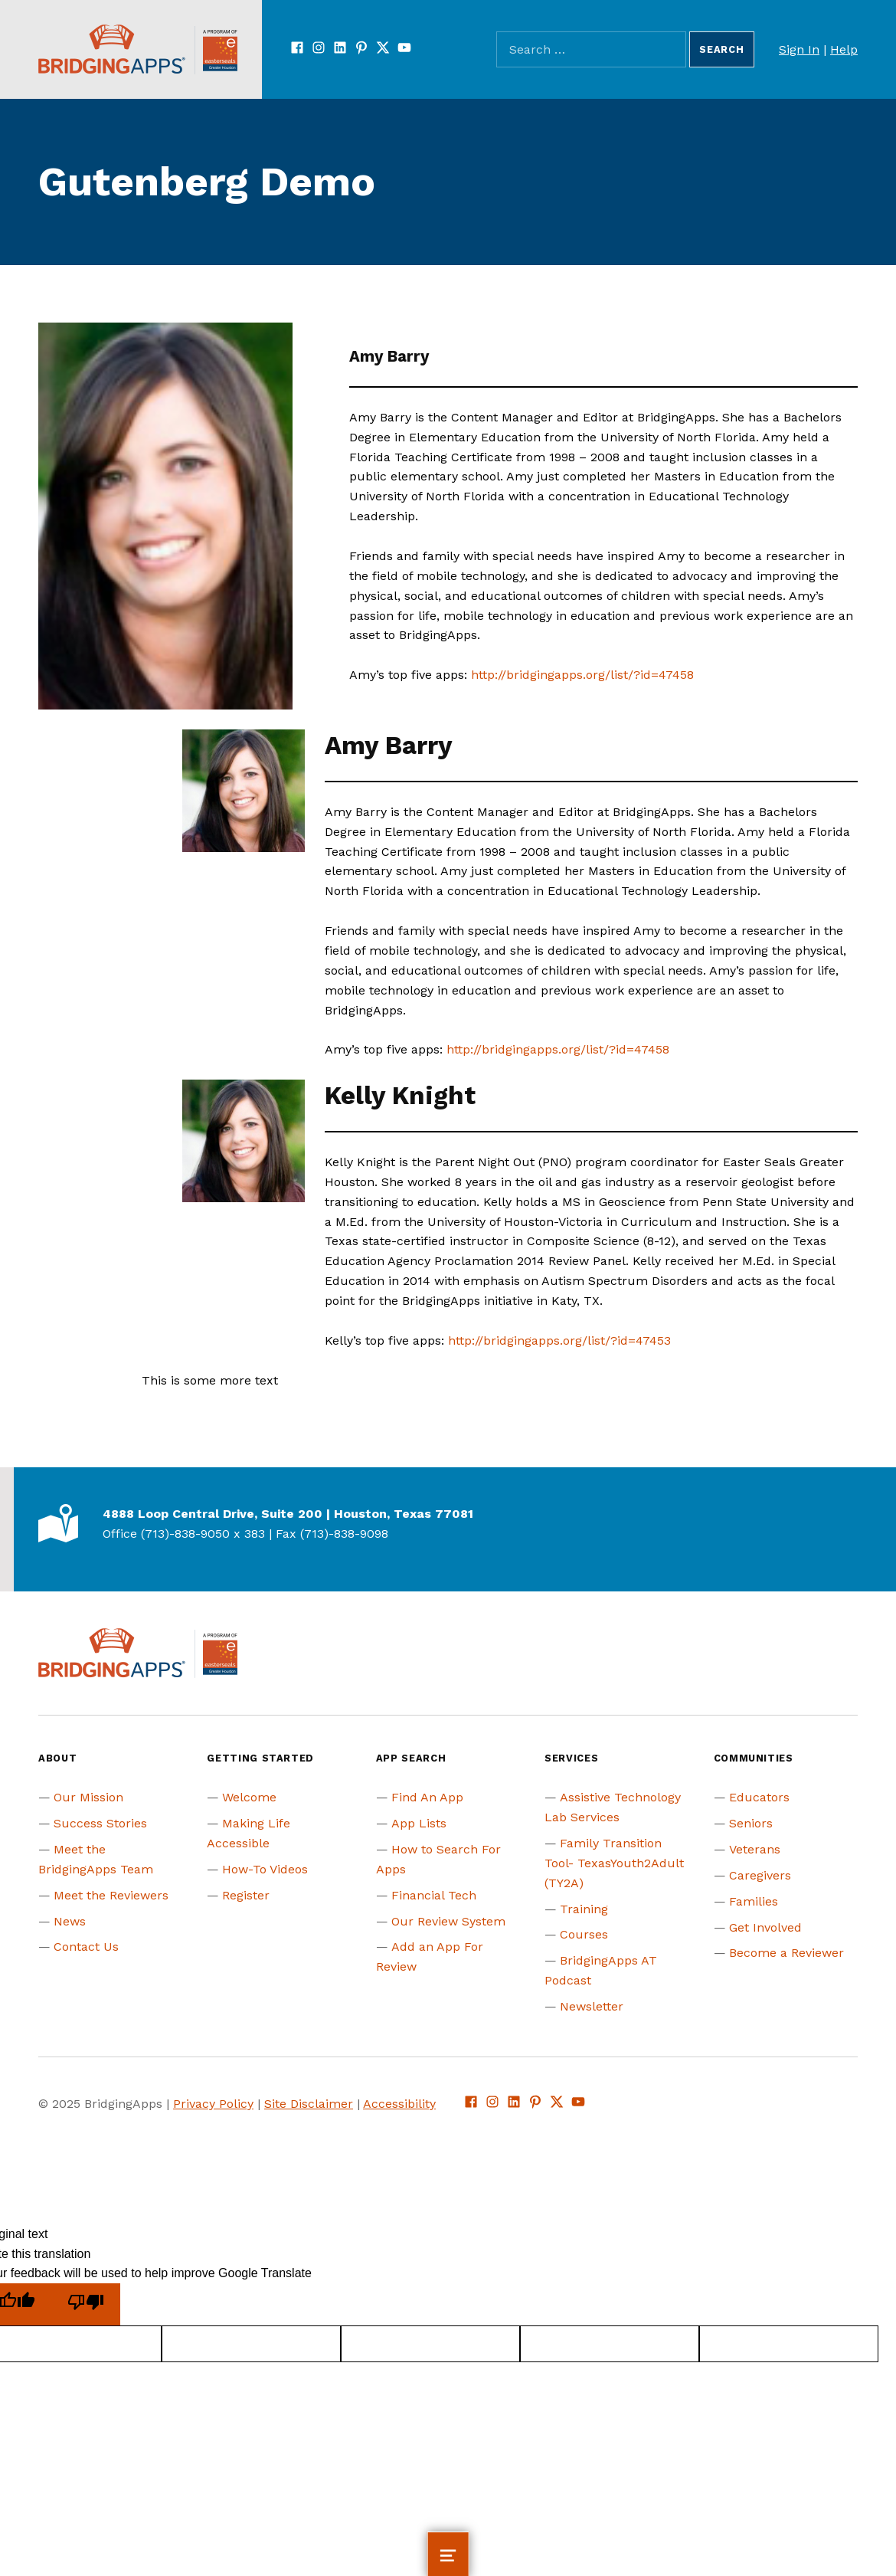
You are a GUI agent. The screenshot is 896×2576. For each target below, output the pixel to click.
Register (246, 1895)
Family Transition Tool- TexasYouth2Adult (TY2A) (614, 1863)
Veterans (754, 1849)
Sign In (799, 49)
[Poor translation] (85, 2304)
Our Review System (448, 1921)
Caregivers (760, 1875)
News (70, 1921)
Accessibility (399, 2103)
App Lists (418, 1823)
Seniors (751, 1823)
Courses (584, 1934)
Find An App (427, 1797)
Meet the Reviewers (111, 1895)
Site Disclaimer (308, 2103)
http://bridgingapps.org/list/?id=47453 (559, 1340)
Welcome (249, 1797)
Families (753, 1901)
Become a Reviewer (786, 1952)
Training (584, 1909)
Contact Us (86, 1946)
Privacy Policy (213, 2103)
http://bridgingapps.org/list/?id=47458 (582, 674)
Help (844, 49)
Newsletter (591, 2006)
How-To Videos (265, 1869)
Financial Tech (433, 1895)
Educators (759, 1797)
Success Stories (100, 1823)
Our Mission (88, 1797)
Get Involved (765, 1927)
